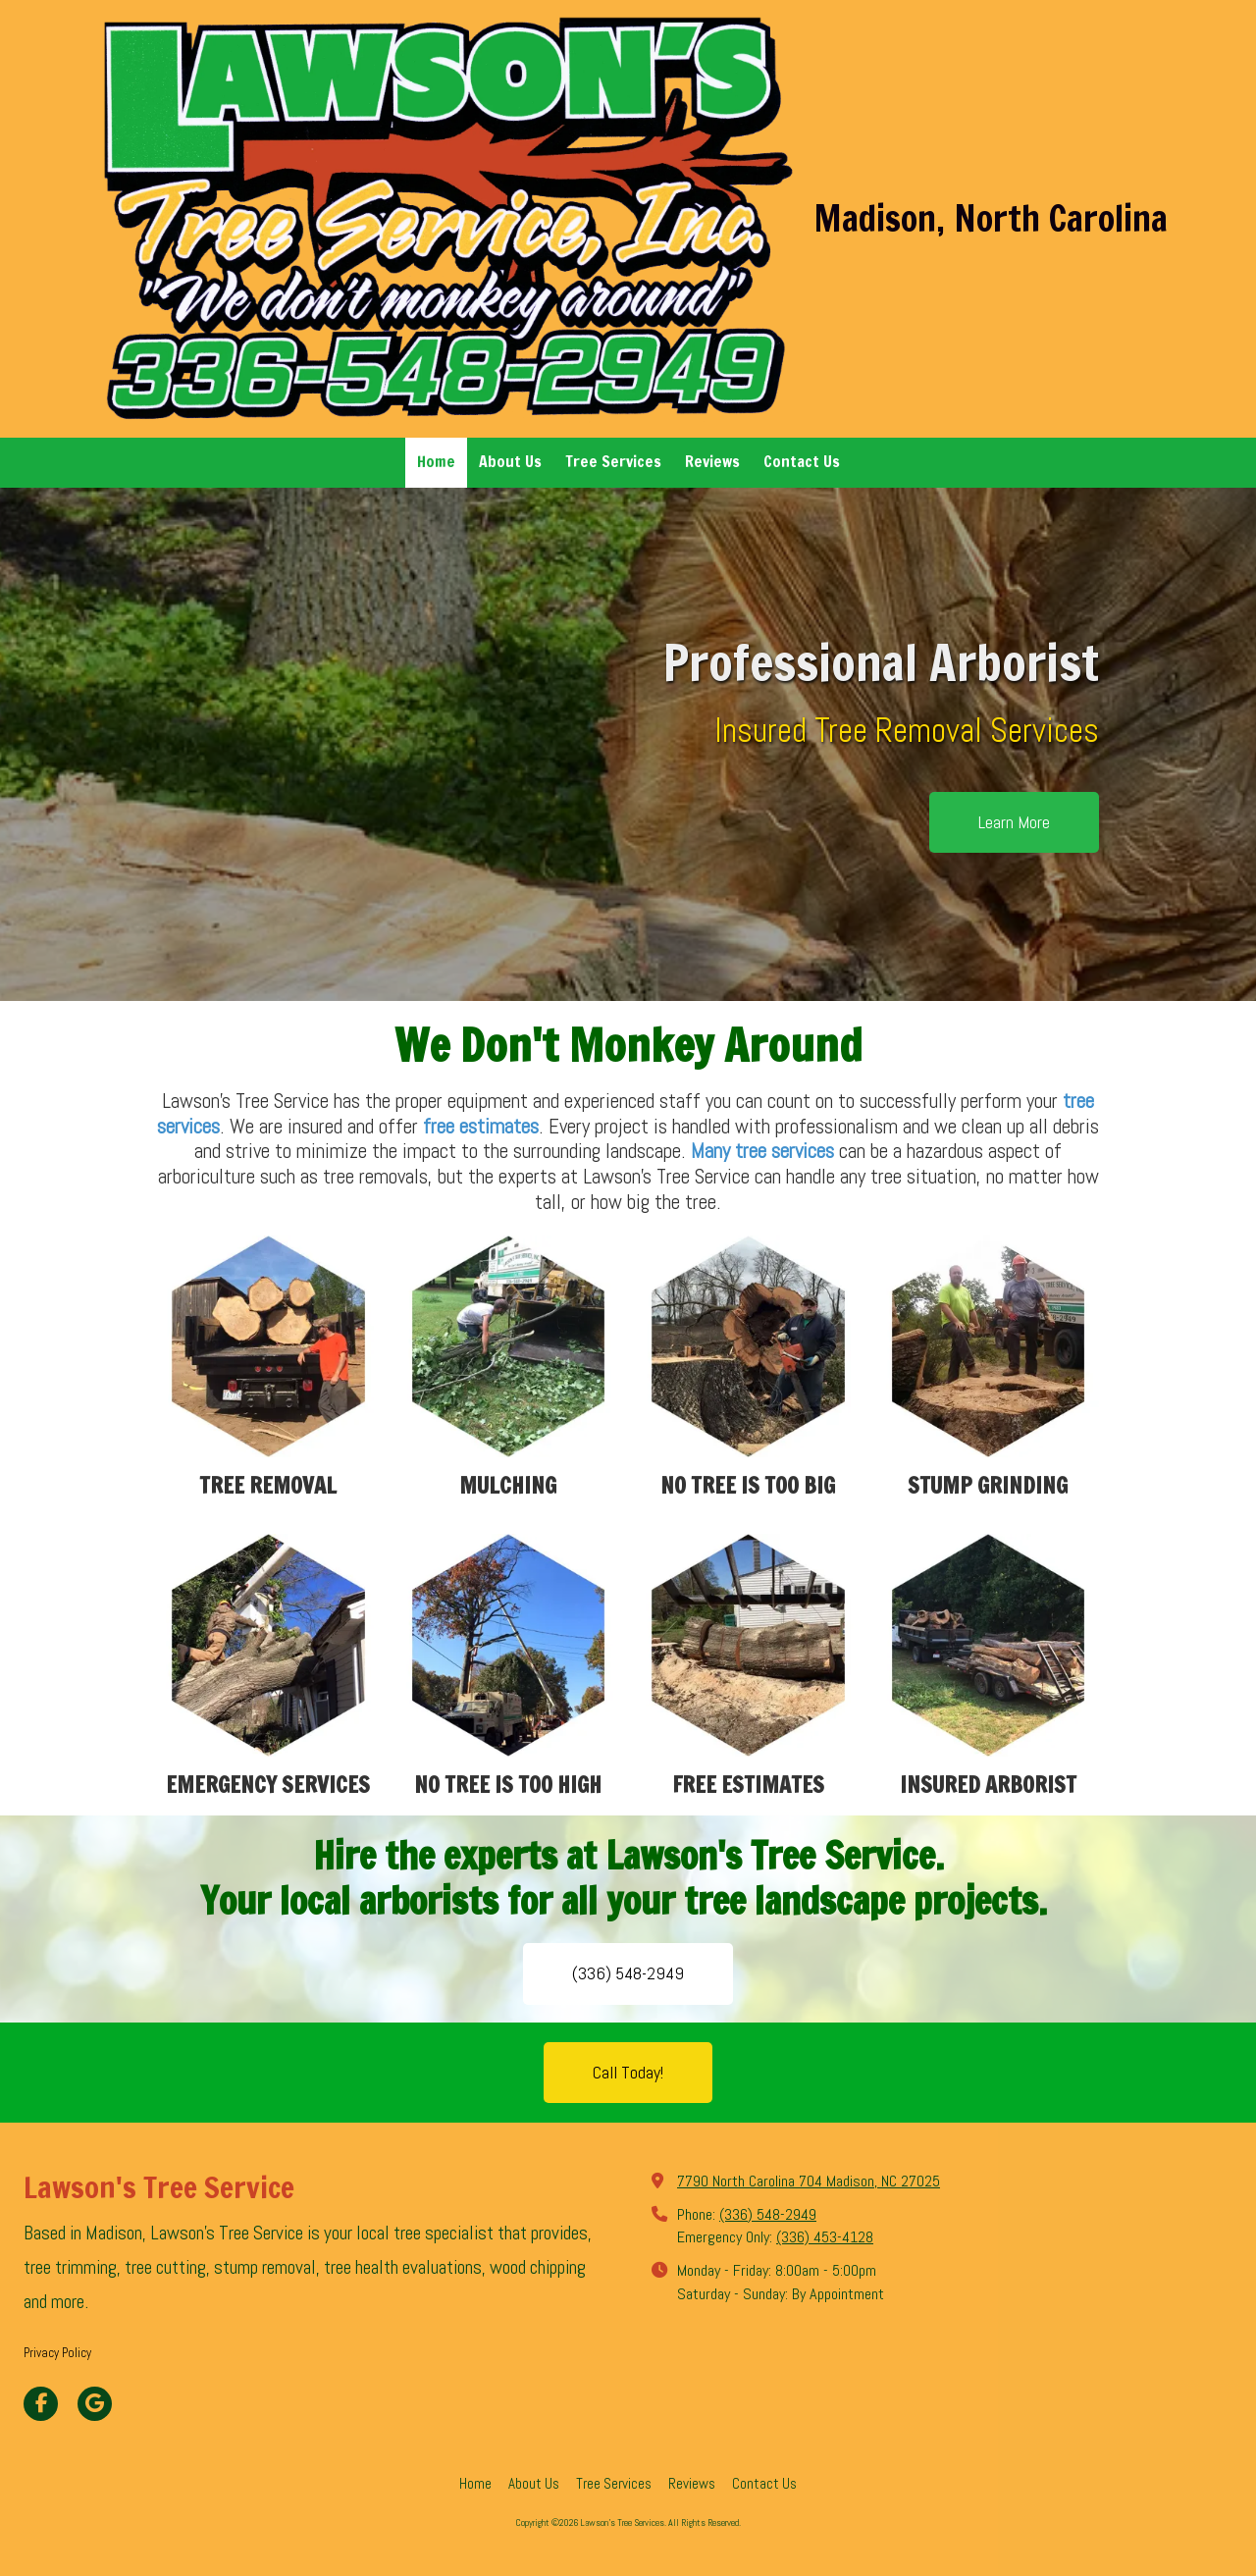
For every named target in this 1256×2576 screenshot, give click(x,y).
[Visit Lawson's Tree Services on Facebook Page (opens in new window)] (41, 2404)
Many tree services (765, 1150)
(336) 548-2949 (628, 1973)
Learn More (1014, 822)
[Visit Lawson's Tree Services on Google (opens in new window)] (95, 2404)
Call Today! (628, 2072)
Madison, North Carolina (990, 218)
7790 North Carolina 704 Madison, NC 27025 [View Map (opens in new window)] (808, 2181)
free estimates (481, 1126)
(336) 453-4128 (824, 2237)
